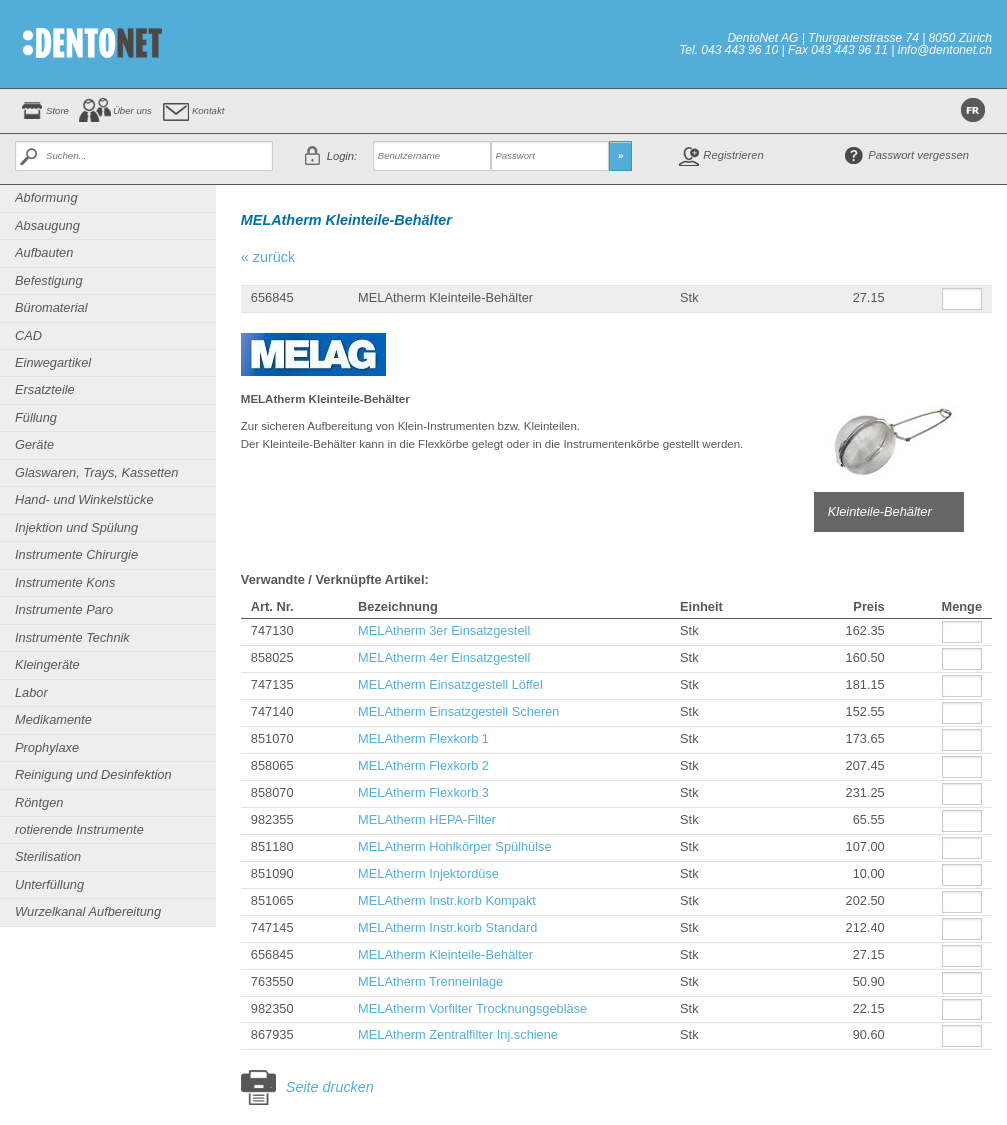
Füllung (36, 417)
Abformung (46, 197)
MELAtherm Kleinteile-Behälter (445, 954)
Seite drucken (330, 1087)
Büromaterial (51, 307)
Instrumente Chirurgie (76, 554)
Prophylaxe (47, 747)
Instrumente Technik (72, 637)
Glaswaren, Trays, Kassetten (96, 472)
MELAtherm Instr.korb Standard (447, 927)
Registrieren (733, 155)
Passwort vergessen (918, 155)
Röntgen (39, 802)
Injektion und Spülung (76, 527)
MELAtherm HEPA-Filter (427, 819)
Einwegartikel (53, 362)
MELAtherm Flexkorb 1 (423, 738)
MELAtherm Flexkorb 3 (423, 792)
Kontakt (208, 110)
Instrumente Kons (65, 582)
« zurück (268, 257)
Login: (342, 156)
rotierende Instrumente (79, 829)
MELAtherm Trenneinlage (430, 981)
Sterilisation (48, 856)
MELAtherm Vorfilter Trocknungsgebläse (472, 1008)
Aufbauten (44, 252)
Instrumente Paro (64, 609)
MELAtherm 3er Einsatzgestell (444, 630)
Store (57, 110)
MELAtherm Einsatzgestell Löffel (450, 684)
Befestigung (49, 280)
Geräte (34, 444)
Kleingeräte (47, 664)
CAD (28, 335)
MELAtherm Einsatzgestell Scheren (458, 711)
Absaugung (47, 225)
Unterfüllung (49, 884)
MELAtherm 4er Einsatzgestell (444, 657)
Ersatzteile (45, 389)
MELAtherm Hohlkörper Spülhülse (454, 846)
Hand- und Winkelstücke (84, 499)
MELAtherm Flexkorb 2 (423, 765)
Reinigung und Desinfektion (93, 774)
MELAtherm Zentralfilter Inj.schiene (458, 1034)
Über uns (132, 110)
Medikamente (53, 719)
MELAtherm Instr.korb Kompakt (447, 900)
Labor (31, 692)
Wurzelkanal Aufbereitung (88, 911)
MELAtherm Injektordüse (428, 873)
